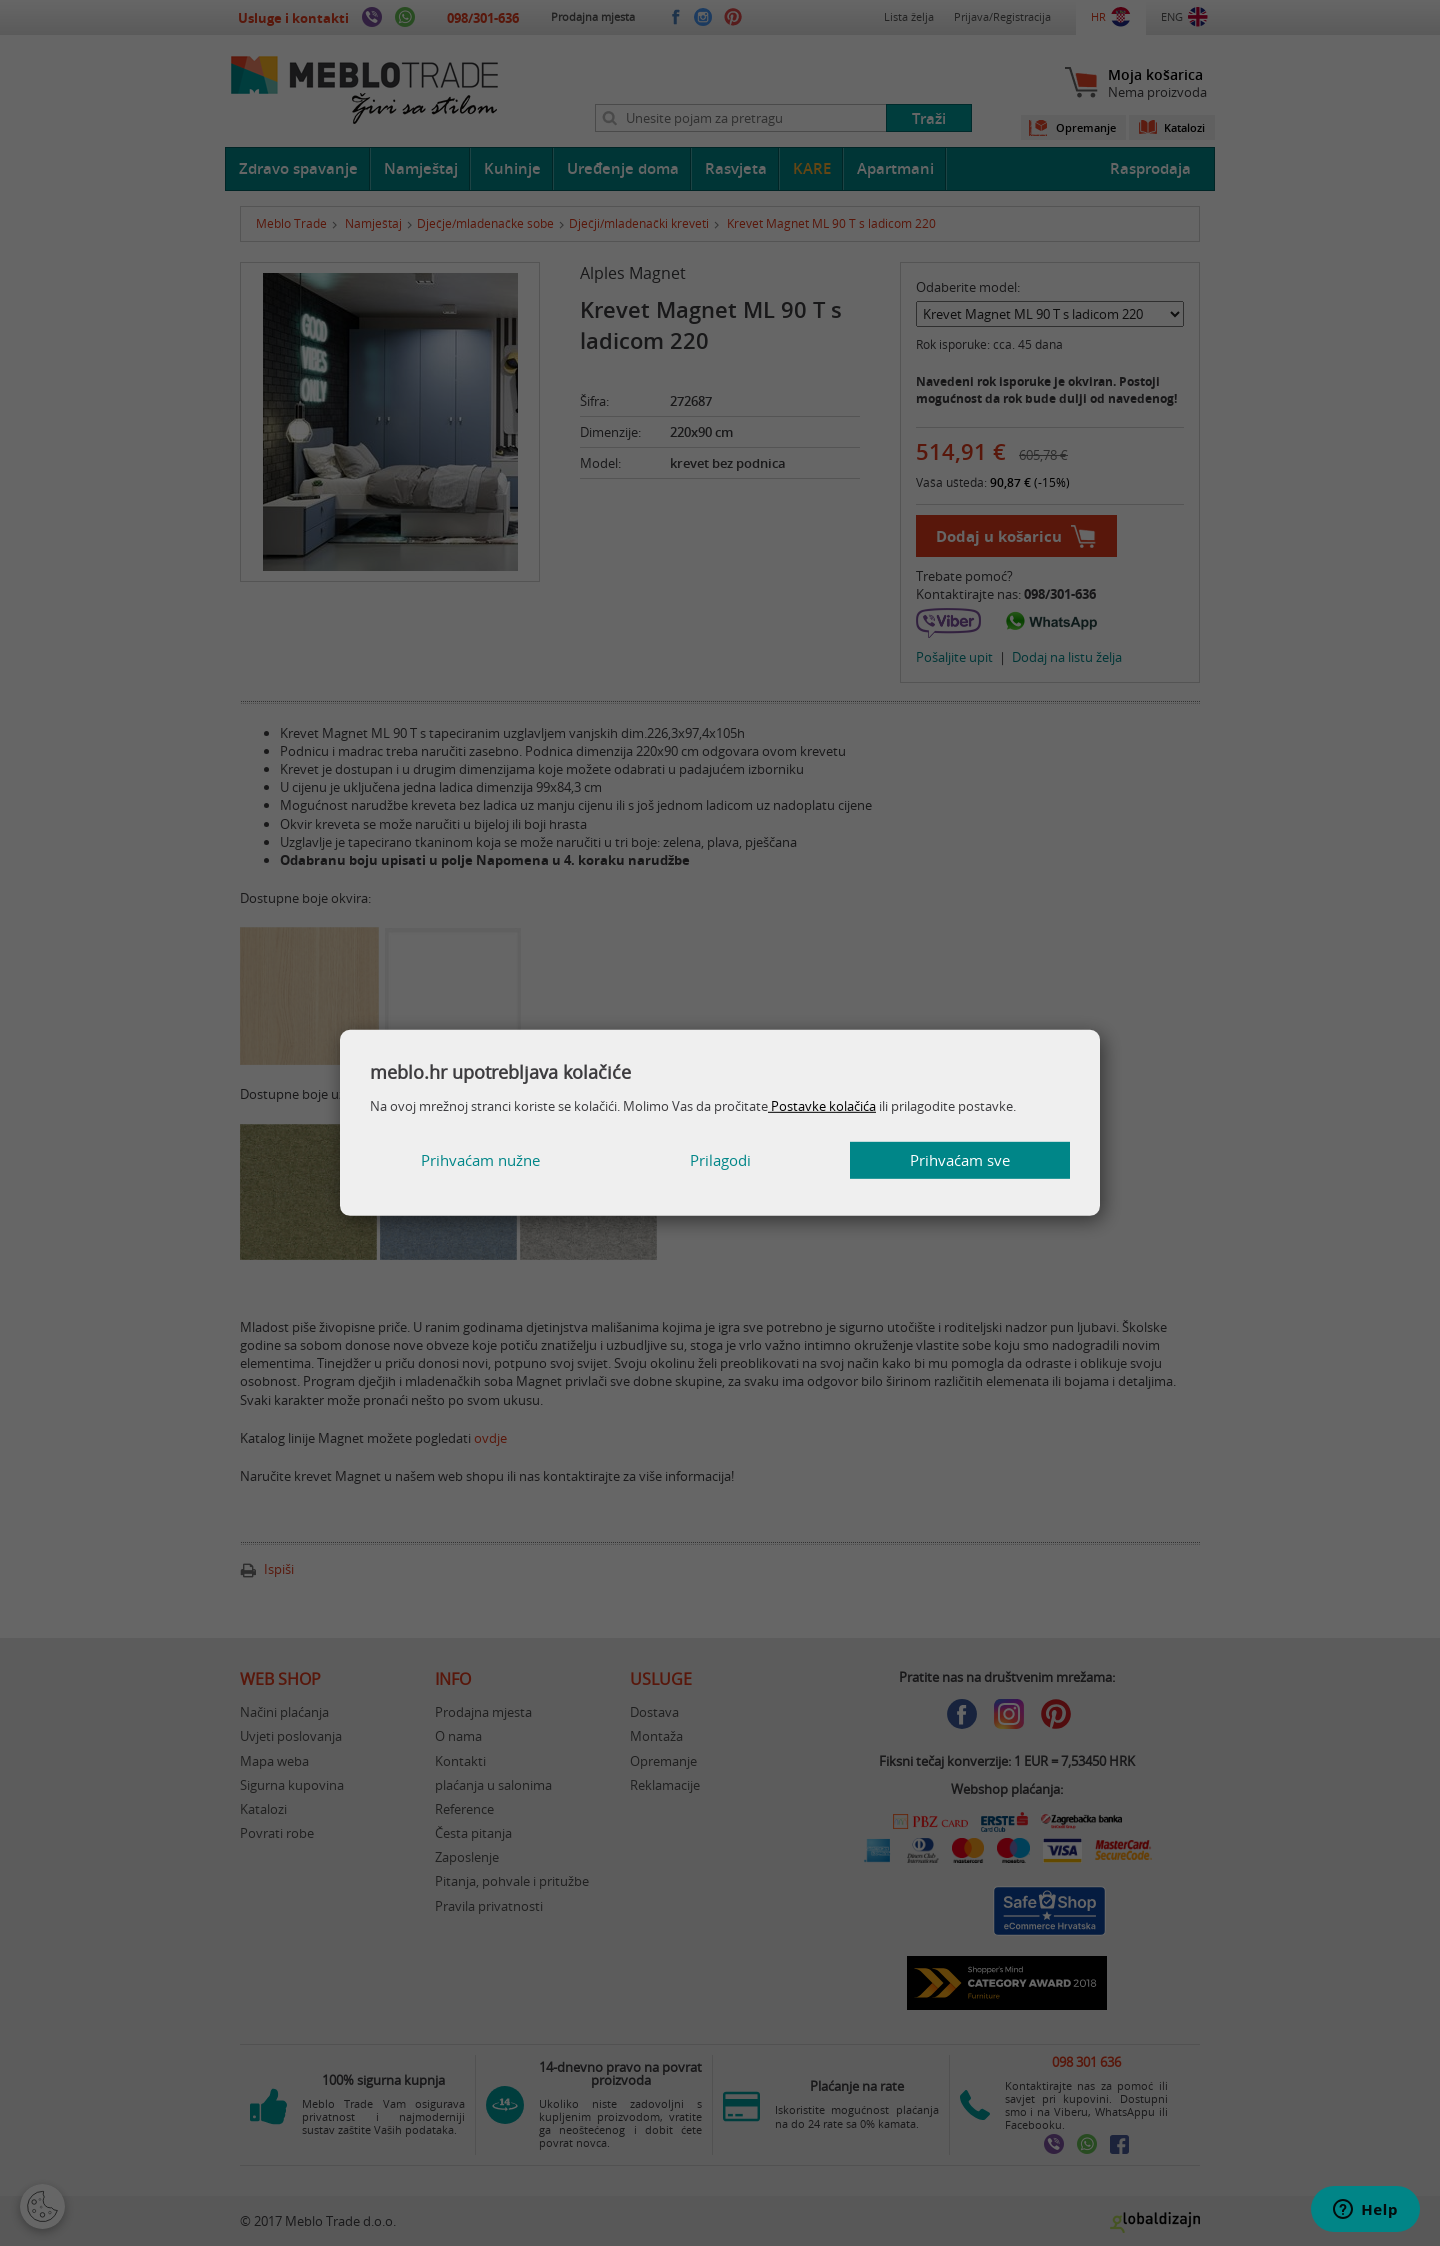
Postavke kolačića (822, 1106)
